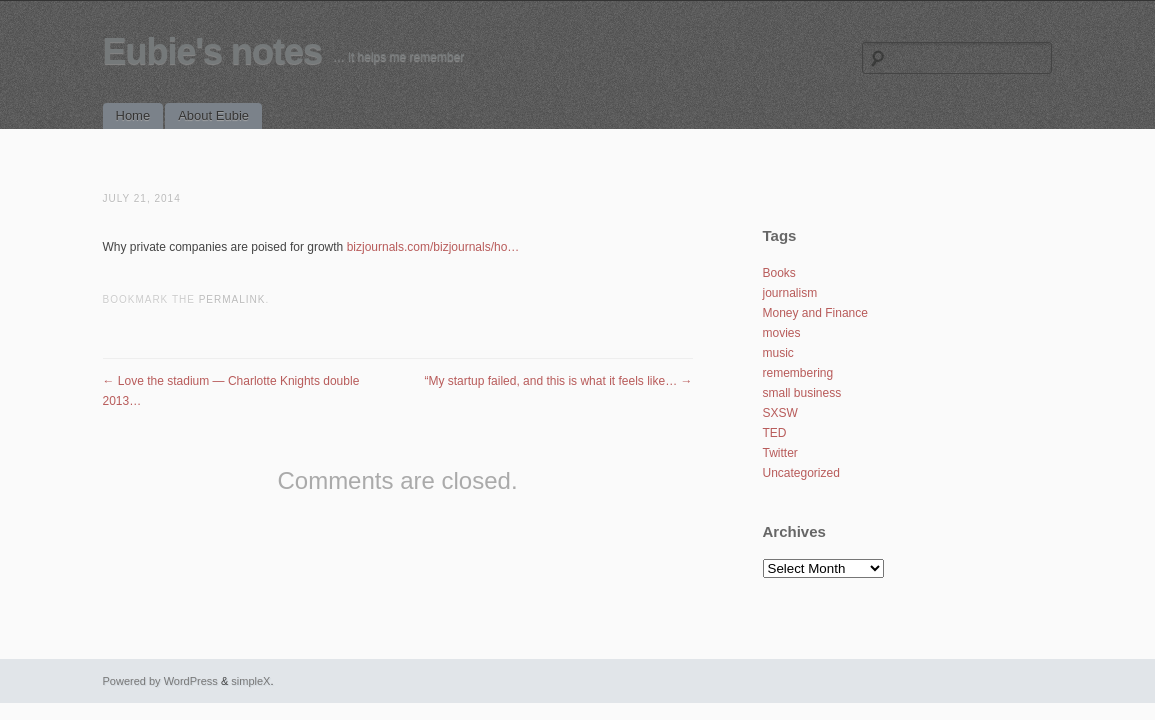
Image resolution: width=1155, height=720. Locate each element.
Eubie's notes (213, 51)
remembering (798, 373)
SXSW (780, 413)
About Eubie (213, 115)
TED (775, 433)
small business (802, 393)
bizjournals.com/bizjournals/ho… (433, 247)
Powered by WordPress (160, 681)
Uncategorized (801, 473)
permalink (232, 299)
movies (782, 333)
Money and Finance (815, 313)
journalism (790, 293)
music (778, 353)
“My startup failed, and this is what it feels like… (558, 381)
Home (133, 115)
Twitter (780, 453)
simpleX (250, 681)
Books (779, 273)
